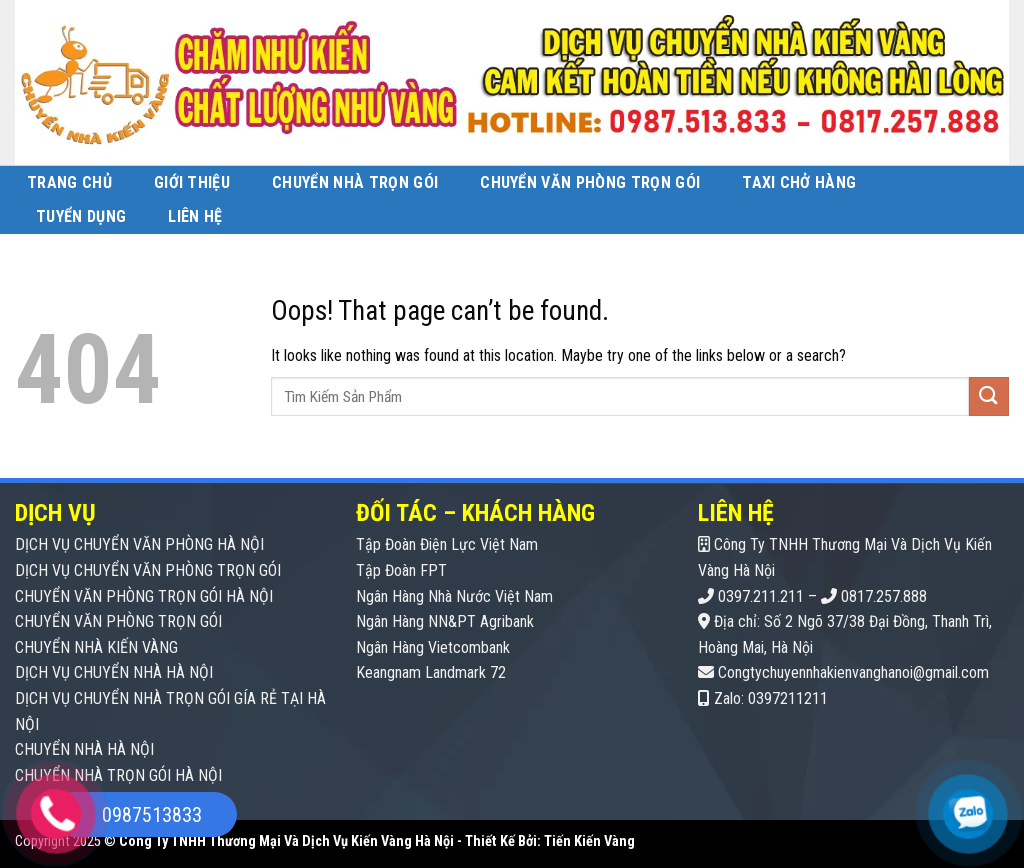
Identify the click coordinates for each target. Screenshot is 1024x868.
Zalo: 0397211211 (771, 698)
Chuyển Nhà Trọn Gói (355, 182)
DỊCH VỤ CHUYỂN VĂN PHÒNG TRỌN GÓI (148, 570)
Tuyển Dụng (81, 216)
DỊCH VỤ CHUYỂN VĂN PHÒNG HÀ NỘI (139, 544)
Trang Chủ (69, 182)
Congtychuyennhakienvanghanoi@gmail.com (853, 672)
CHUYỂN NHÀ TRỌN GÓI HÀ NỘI (118, 775)
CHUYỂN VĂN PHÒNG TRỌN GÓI (118, 621)
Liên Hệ (195, 216)
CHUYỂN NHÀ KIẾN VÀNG (96, 647)
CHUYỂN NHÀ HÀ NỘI (84, 749)
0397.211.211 (761, 596)
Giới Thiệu (192, 182)
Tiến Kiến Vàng (589, 841)
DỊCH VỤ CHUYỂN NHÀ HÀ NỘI (114, 672)
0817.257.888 (884, 596)
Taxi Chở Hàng (799, 182)
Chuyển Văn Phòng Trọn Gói (590, 182)
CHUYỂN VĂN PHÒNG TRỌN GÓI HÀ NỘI (144, 596)
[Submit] (989, 396)
